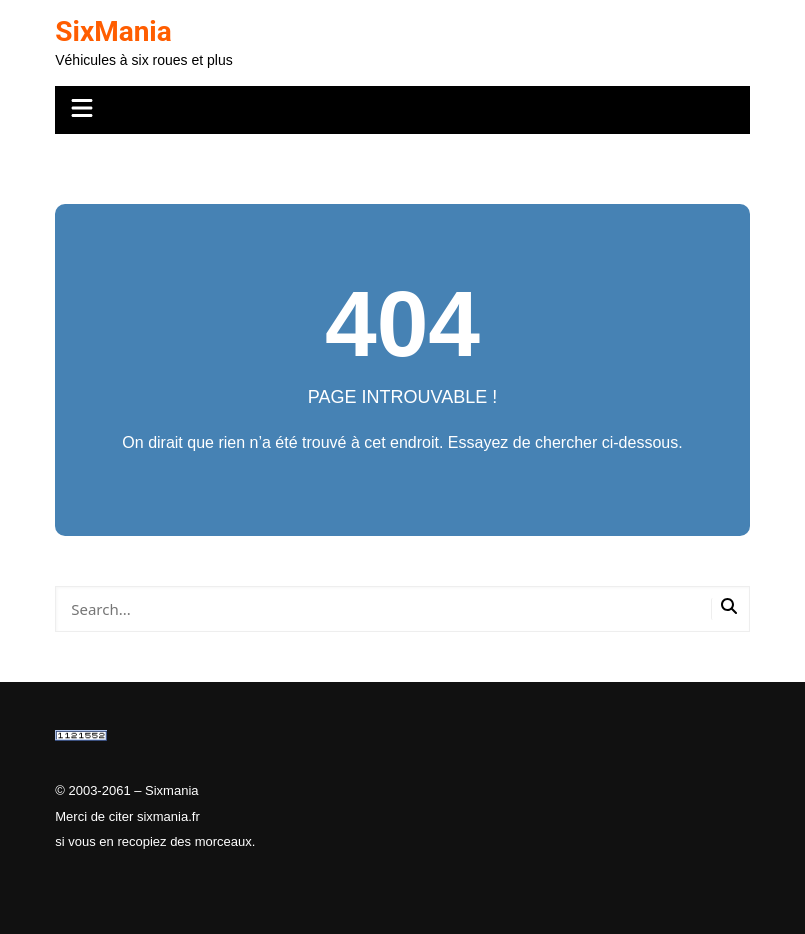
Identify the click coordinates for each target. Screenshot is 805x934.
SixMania (113, 31)
